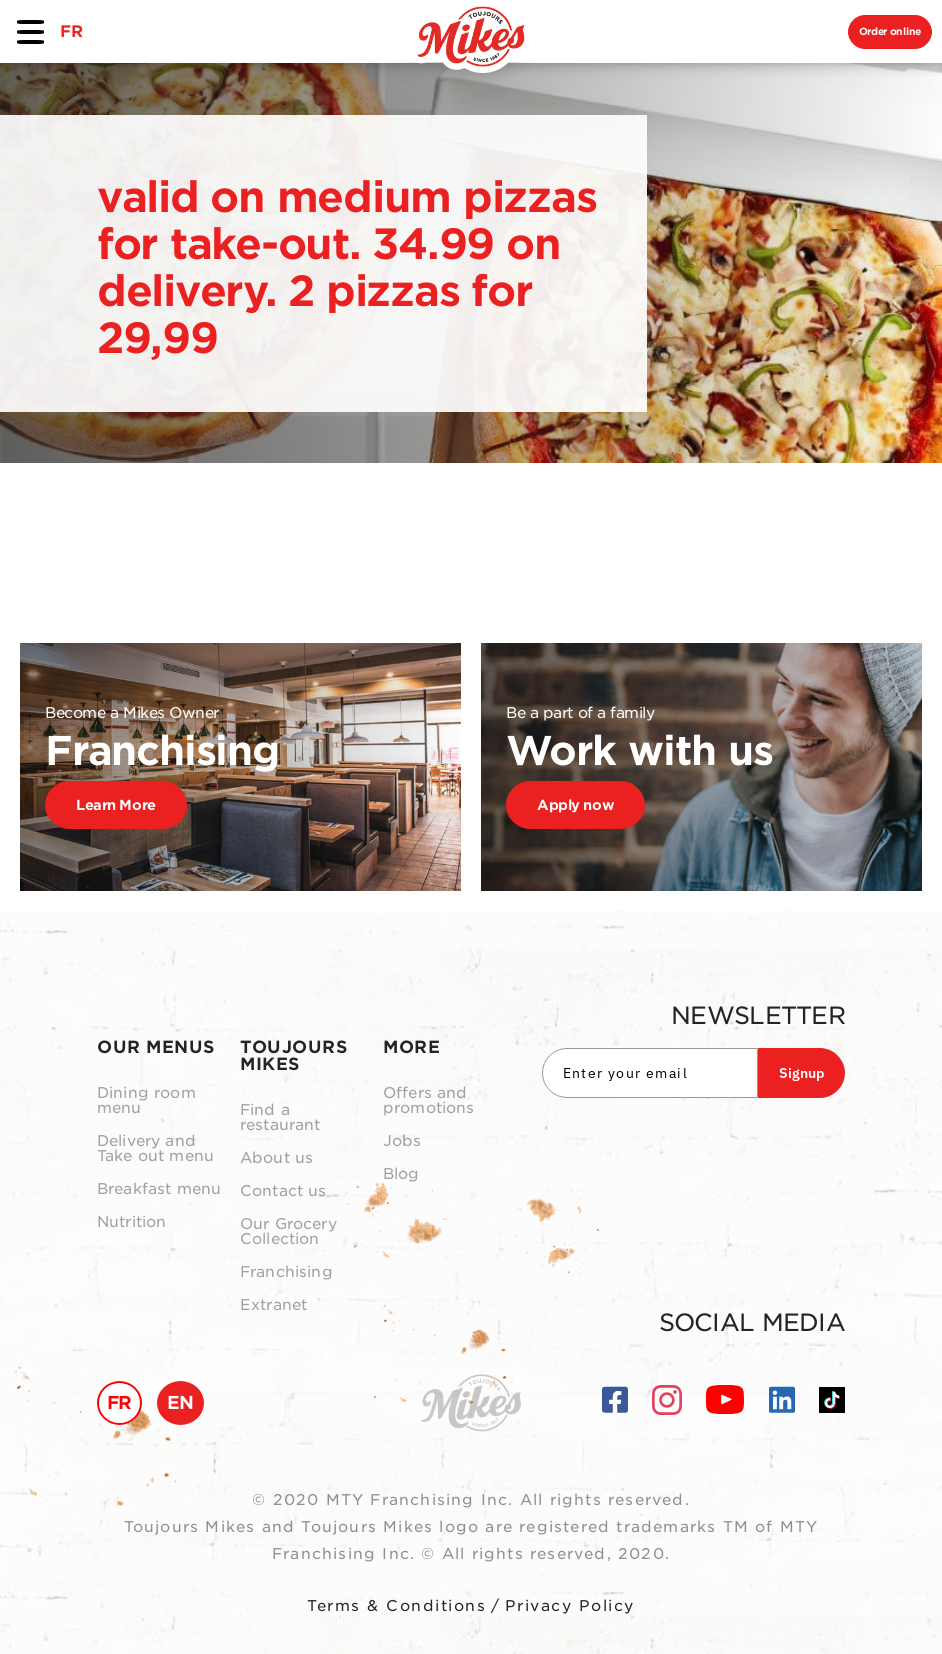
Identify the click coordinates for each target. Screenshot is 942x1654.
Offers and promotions (429, 1101)
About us (276, 1158)
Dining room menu (146, 1101)
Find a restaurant (280, 1118)
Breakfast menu (159, 1189)
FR (71, 31)
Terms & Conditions (396, 1606)
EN (180, 1402)
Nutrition (131, 1222)
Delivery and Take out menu (155, 1149)
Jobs (402, 1141)
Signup (801, 1073)
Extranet (273, 1305)
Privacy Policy (570, 1606)
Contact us (283, 1191)
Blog (401, 1174)
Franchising (286, 1272)
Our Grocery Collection (288, 1232)
